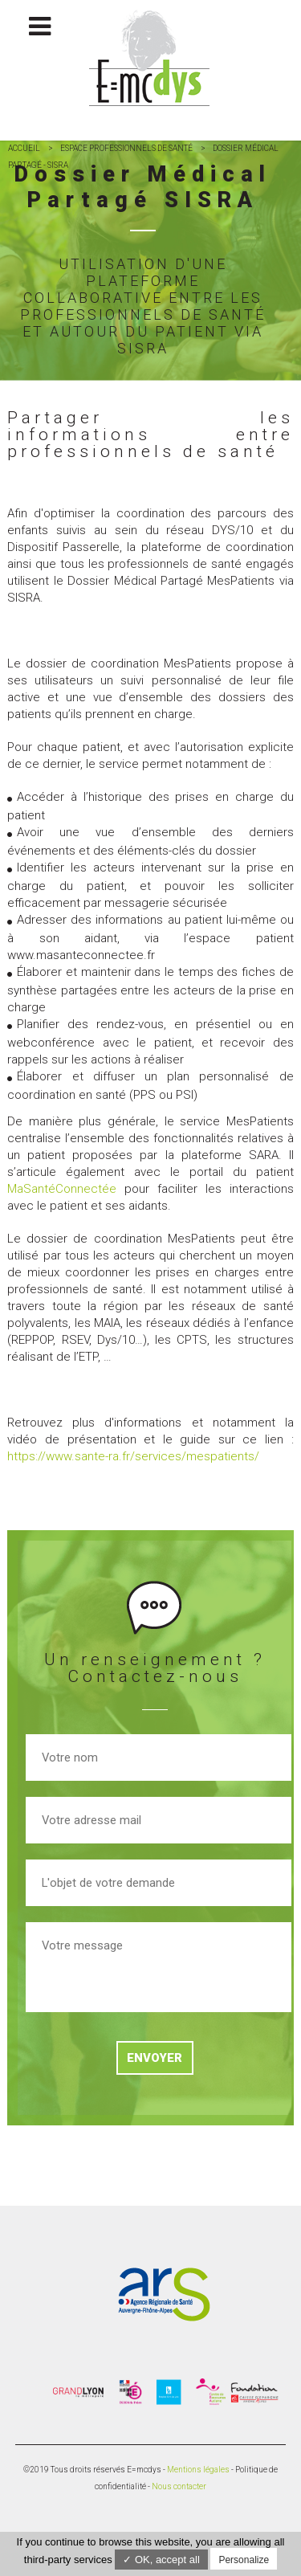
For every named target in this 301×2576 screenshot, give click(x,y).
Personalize (243, 2560)
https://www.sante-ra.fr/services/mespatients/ (133, 1456)
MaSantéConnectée (61, 1189)
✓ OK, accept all (161, 2560)
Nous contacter (179, 2486)
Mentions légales (198, 2469)
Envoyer (154, 2058)
